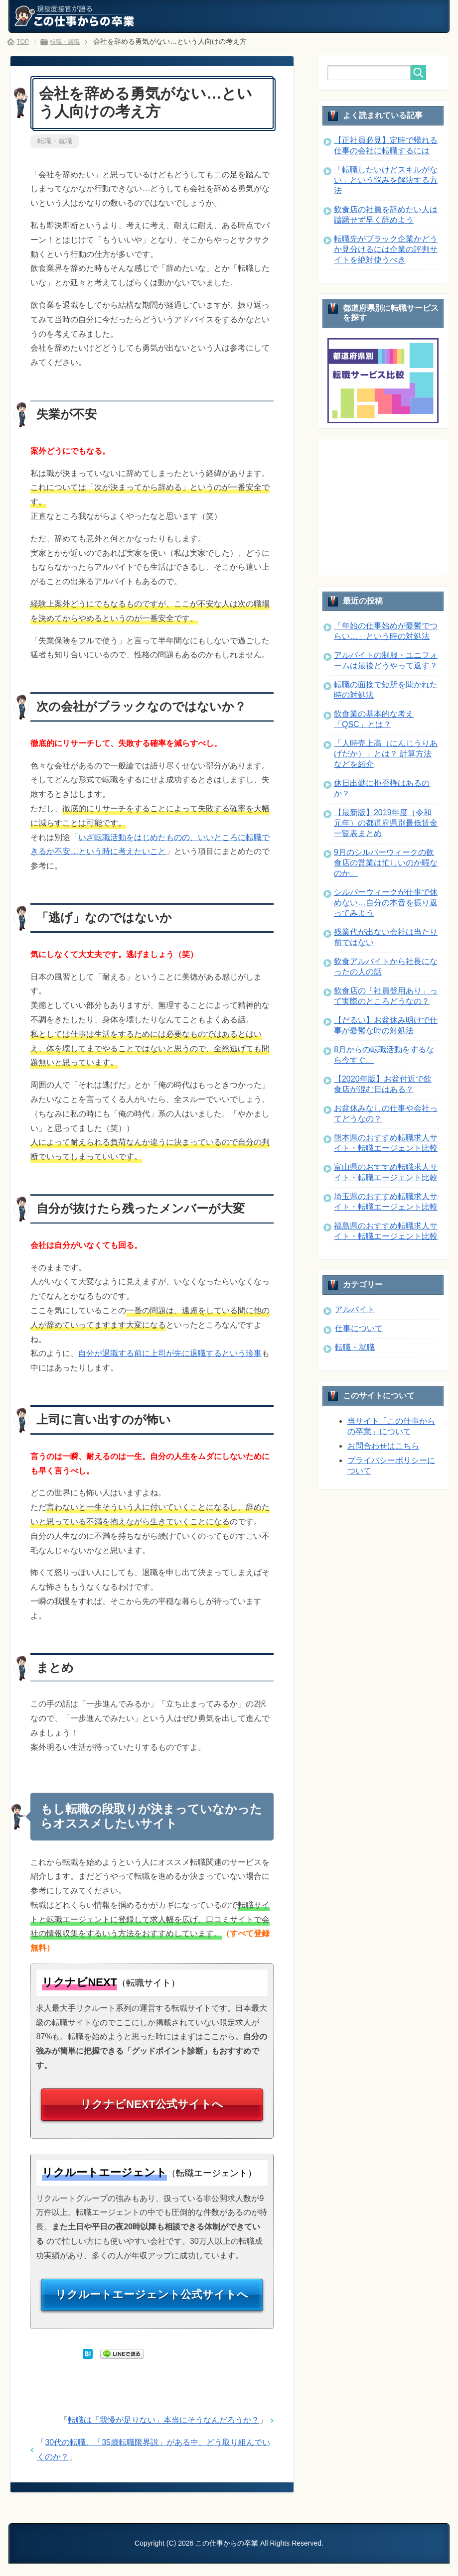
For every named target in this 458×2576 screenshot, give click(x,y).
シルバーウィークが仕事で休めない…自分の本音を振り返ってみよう (386, 902)
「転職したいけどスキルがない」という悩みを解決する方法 (386, 180)
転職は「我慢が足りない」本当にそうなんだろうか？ (163, 2433)
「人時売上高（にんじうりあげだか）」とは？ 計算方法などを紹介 (386, 753)
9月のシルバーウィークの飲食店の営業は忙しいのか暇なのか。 (386, 862)
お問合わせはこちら (383, 1446)
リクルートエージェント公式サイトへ (152, 2305)
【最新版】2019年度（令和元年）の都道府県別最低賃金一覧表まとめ (386, 823)
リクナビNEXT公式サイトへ (152, 2109)
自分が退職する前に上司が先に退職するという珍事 (170, 1354)
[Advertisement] (392, 506)
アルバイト (355, 1309)
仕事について (359, 1328)
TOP (23, 41)
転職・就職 (54, 141)
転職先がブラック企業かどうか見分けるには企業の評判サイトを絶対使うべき (386, 249)
